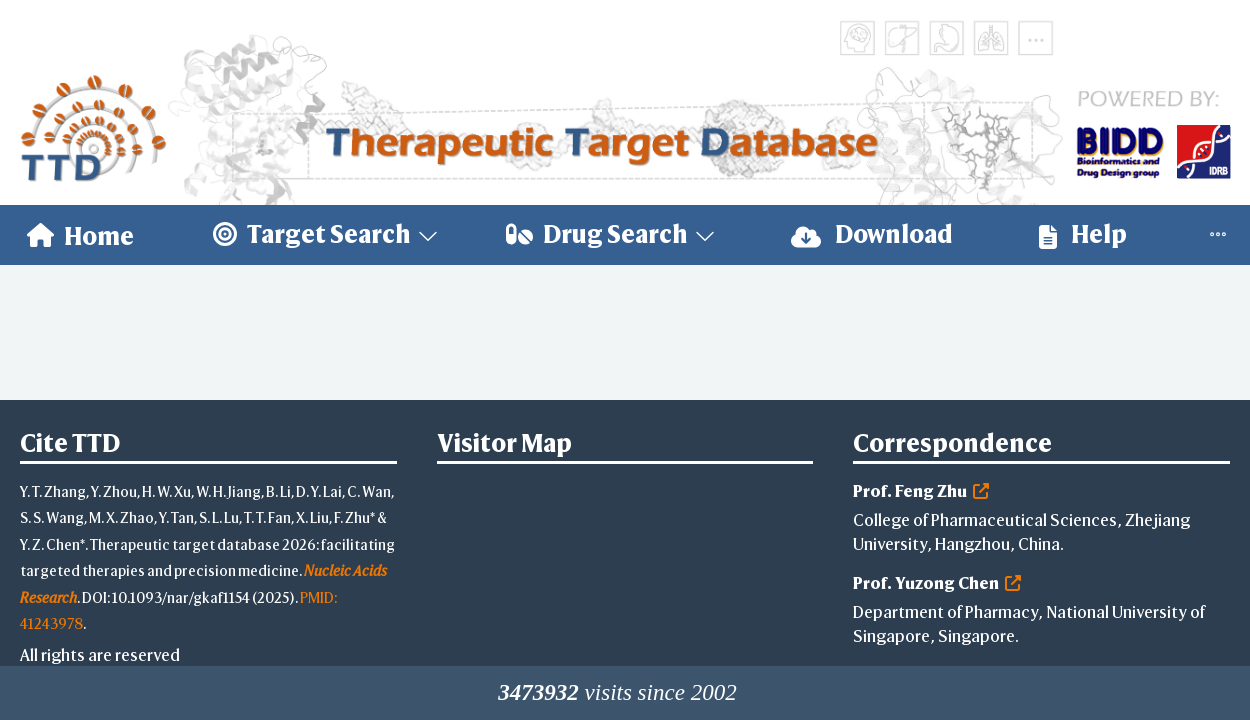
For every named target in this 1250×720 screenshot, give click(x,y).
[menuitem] (80, 235)
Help (1083, 234)
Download (872, 234)
